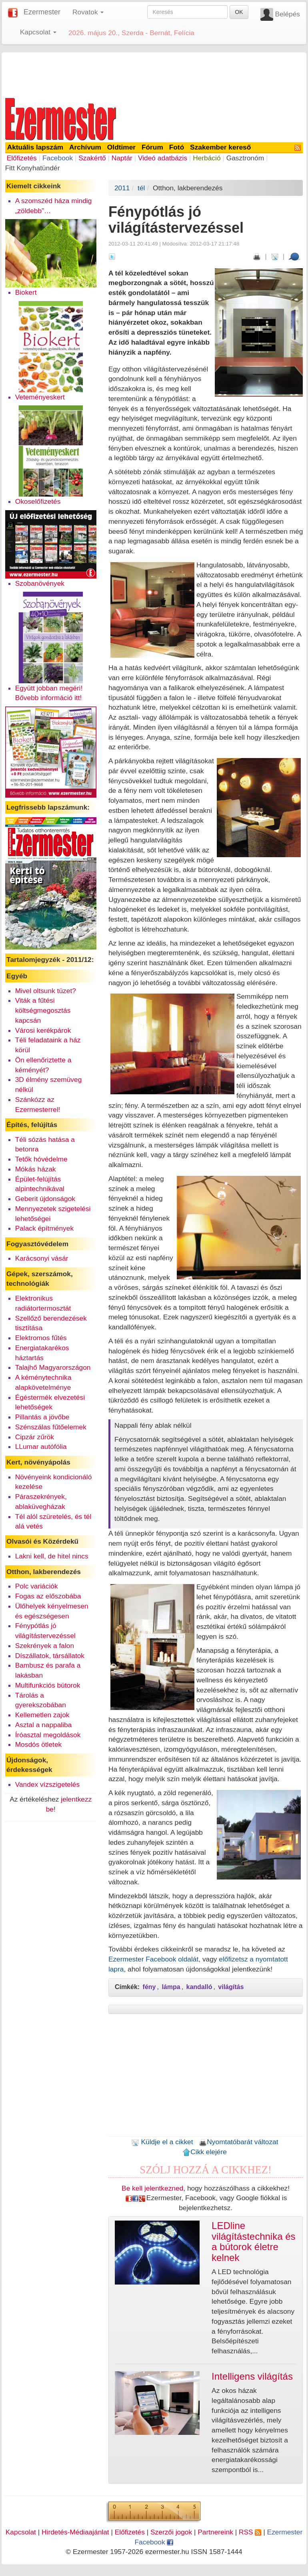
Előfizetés (22, 158)
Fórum (152, 147)
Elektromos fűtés (41, 1338)
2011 (122, 188)
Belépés (287, 14)
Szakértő (92, 158)
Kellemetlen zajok (42, 1715)
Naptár (122, 158)
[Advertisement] (154, 74)
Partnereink (215, 2532)
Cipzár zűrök (34, 1437)
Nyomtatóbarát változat (238, 2142)
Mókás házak (35, 1169)
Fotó (176, 147)
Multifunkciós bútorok (47, 1685)
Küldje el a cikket (162, 2142)
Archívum (85, 147)
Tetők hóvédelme (41, 1159)
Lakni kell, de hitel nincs (51, 1556)
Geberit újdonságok (45, 1199)
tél (141, 188)
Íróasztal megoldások (48, 1735)
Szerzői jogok (171, 2532)
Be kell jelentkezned (152, 2188)
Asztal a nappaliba (43, 1725)
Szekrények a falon (44, 1646)
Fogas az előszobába (48, 1596)
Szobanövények (39, 583)
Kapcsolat (21, 2532)
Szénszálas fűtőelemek (50, 1427)
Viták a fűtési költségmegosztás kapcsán (43, 1010)
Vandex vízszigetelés (47, 1784)
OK (239, 12)
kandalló (199, 1986)
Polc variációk (36, 1586)
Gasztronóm (245, 158)
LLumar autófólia (41, 1447)
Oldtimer (121, 147)
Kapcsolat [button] (38, 32)
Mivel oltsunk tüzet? (45, 991)
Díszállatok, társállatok (49, 1656)
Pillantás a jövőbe (42, 1417)
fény (149, 1986)
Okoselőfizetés (38, 501)
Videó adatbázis (162, 158)
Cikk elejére (204, 2152)
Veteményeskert (40, 397)
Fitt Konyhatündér (32, 168)
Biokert (26, 292)
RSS (250, 2532)
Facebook (57, 158)
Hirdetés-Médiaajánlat (75, 2532)
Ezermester (42, 12)
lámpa (171, 1986)
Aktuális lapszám (35, 147)
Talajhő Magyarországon (53, 1367)
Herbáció (206, 158)
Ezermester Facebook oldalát (153, 1959)
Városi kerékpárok (43, 1030)
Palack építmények (44, 1228)
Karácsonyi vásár (41, 1258)
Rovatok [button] (88, 12)
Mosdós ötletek (38, 1744)
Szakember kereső (220, 147)
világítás (231, 1986)
